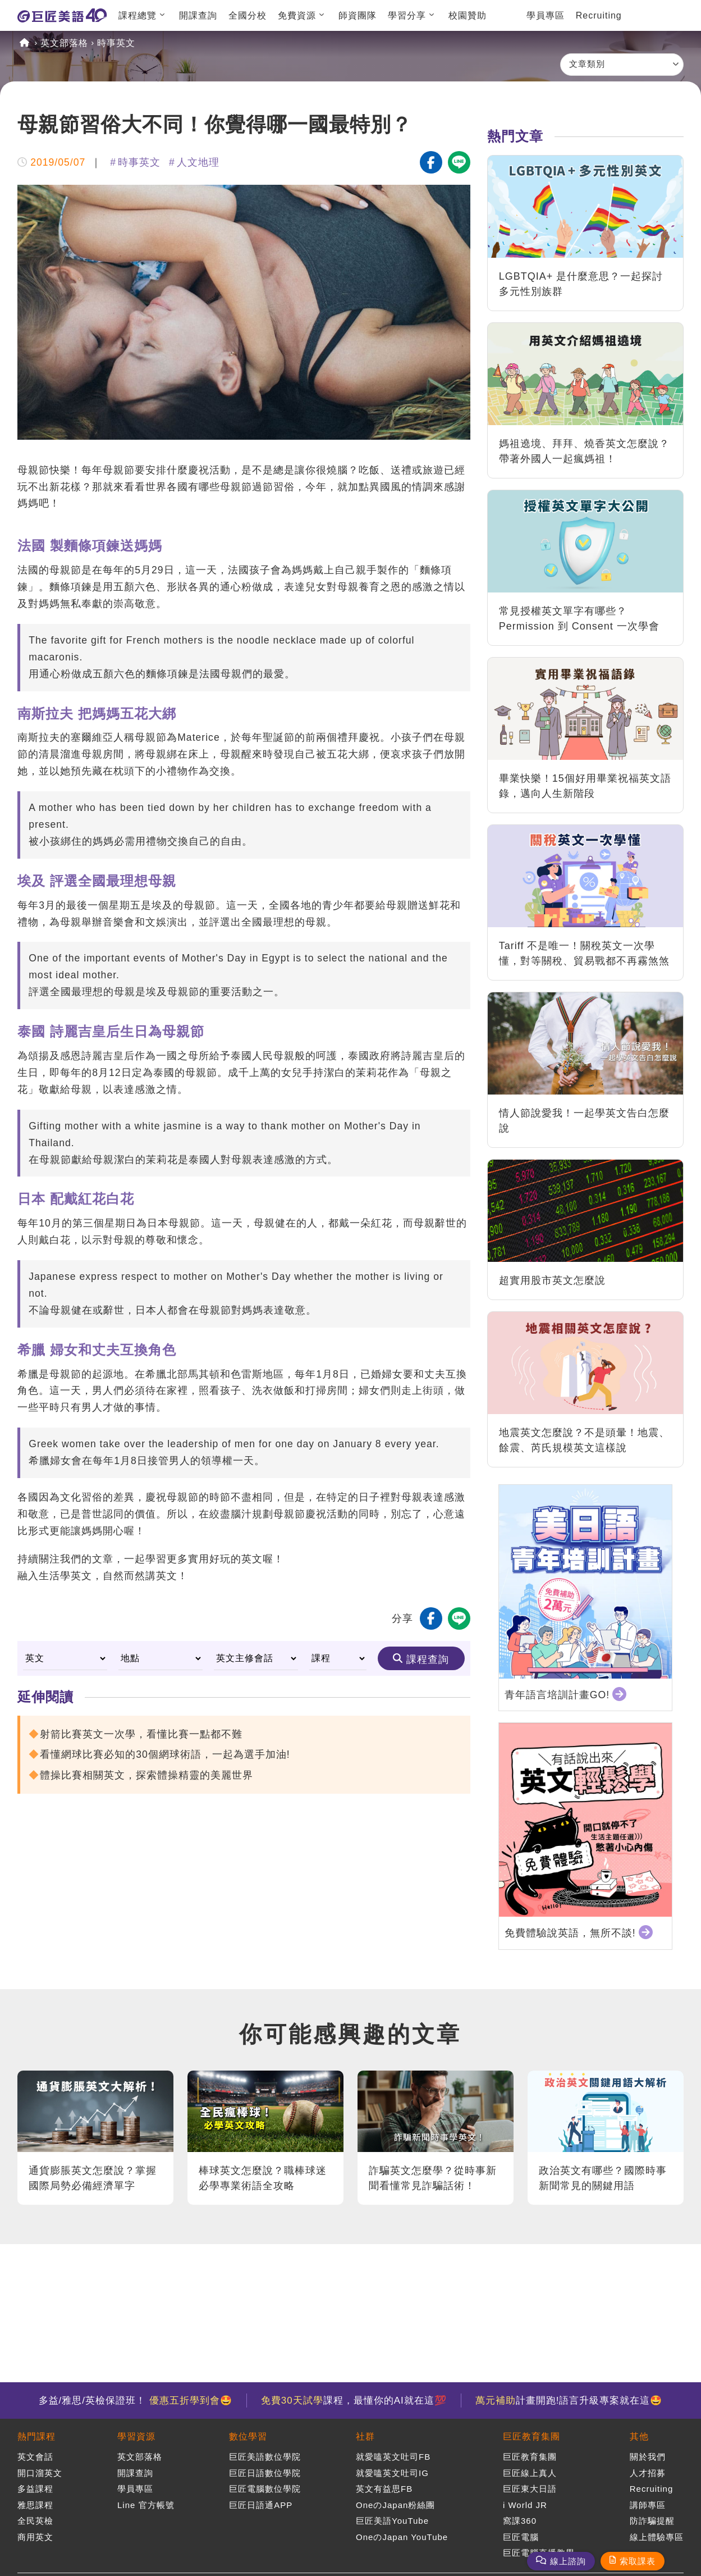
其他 (639, 2436)
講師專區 (648, 2505)
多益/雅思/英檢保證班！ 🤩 (135, 2400)
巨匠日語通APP (260, 2505)
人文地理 (198, 162)
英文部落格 (64, 43)
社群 (365, 2436)
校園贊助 (467, 15)
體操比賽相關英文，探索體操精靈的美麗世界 (146, 1775)
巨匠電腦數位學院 (265, 2488)
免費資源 (297, 15)
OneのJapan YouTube (402, 2537)
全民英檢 (35, 2520)
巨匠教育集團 (531, 2436)
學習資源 (136, 2436)
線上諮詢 (568, 2561)
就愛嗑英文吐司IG (392, 2473)
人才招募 (648, 2473)
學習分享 (407, 15)
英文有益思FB (384, 2488)
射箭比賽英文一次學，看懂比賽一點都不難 (141, 1734)
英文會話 (35, 2456)
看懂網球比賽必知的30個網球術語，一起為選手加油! (165, 1754)
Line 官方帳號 (146, 2505)
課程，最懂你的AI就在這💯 (354, 2400)
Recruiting (599, 15)
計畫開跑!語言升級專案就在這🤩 (569, 2400)
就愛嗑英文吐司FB (393, 2456)
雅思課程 (35, 2505)
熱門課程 (36, 2436)
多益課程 (35, 2488)
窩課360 (520, 2520)
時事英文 (116, 43)
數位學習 (248, 2436)
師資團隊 (357, 15)
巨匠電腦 (521, 2537)
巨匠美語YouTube (392, 2520)
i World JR (525, 2505)
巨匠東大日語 (530, 2488)
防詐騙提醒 (652, 2520)
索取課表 (638, 2561)
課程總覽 (137, 15)
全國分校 (247, 15)
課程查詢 (427, 1659)
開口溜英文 (39, 2473)
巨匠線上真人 (530, 2473)
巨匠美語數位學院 (265, 2456)
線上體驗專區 (657, 2537)
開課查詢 (198, 15)
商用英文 (35, 2537)
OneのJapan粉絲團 (395, 2505)
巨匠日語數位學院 (265, 2473)
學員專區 (545, 15)
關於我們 (648, 2456)
